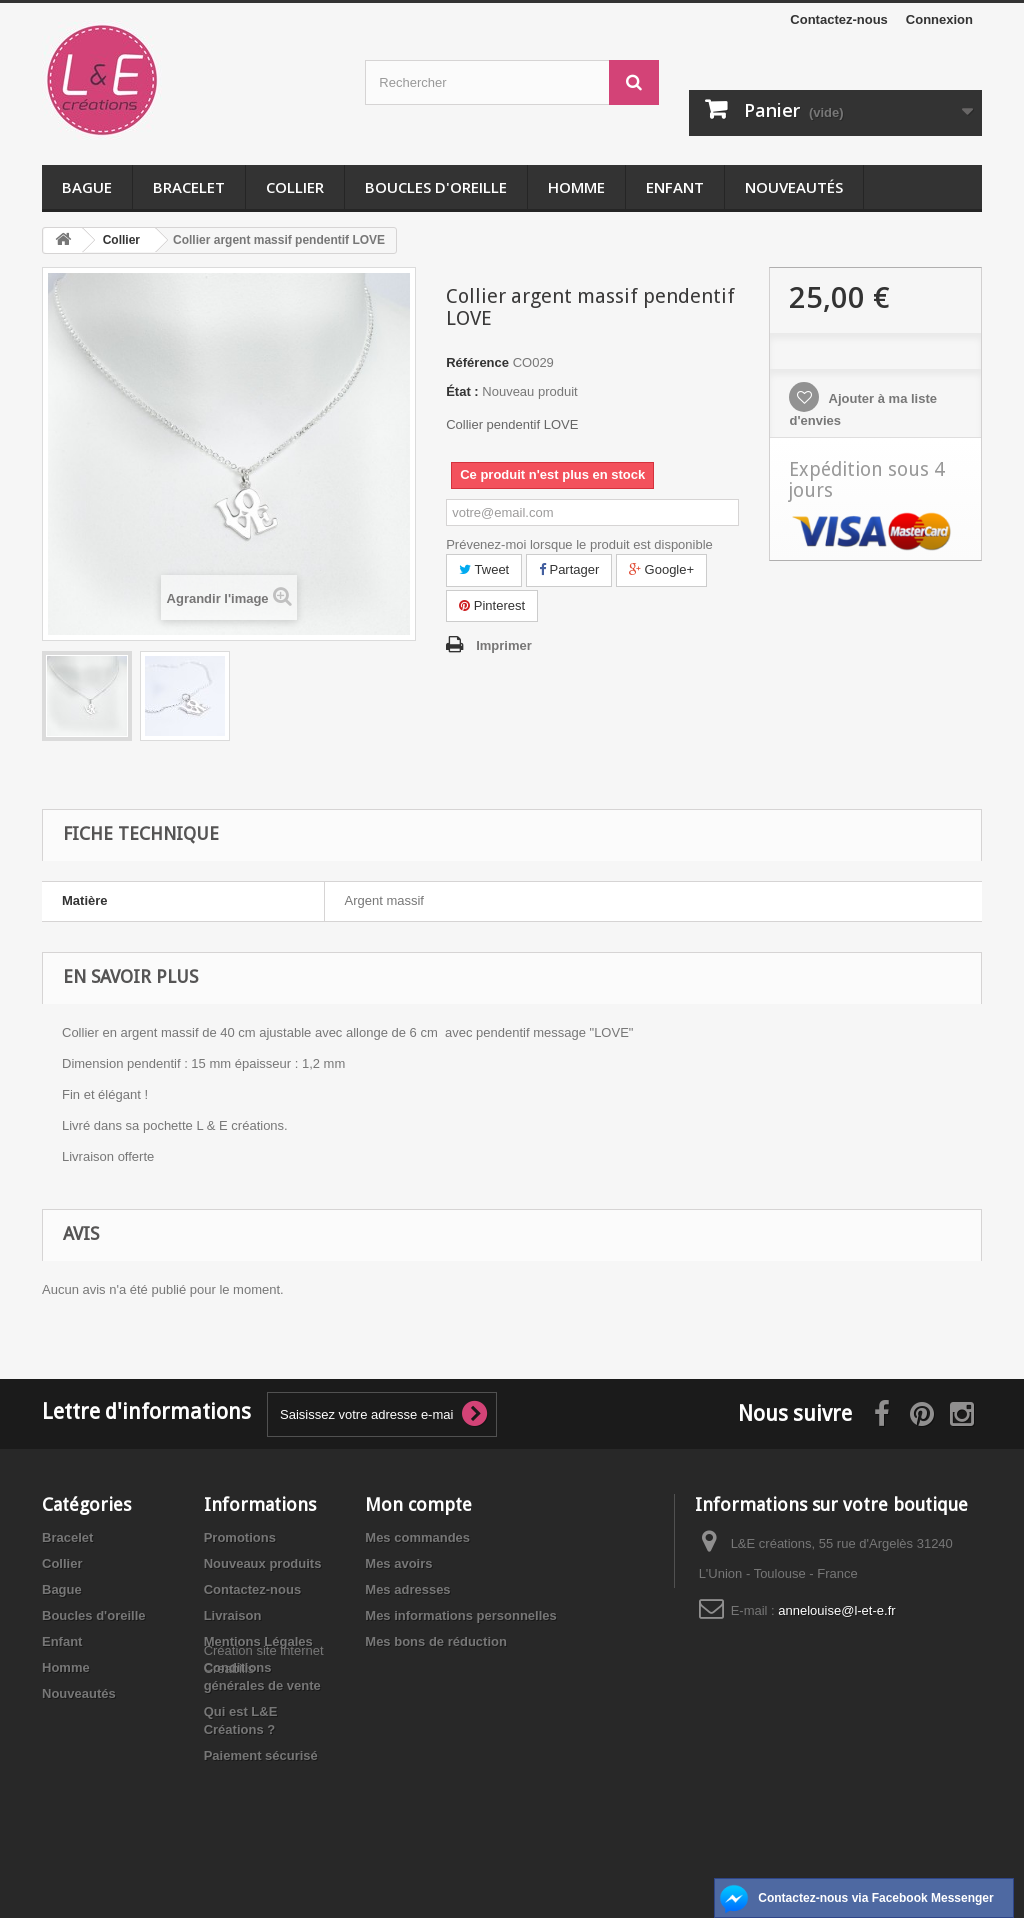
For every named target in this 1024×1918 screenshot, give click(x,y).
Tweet (484, 569)
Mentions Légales (258, 1641)
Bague (87, 187)
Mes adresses (407, 1589)
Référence (477, 362)
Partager (569, 569)
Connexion (939, 19)
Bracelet (189, 187)
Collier (295, 187)
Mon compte (418, 1504)
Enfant (675, 187)
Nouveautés (794, 187)
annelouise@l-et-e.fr (836, 1610)
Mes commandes (417, 1537)
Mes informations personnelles (460, 1615)
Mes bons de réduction (436, 1641)
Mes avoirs (398, 1563)
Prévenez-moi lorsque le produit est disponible (579, 544)
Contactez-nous (839, 19)
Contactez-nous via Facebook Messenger (875, 1898)
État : (462, 391)
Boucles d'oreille (436, 187)
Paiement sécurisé (261, 1755)
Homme (576, 187)
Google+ (661, 569)
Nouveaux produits (263, 1563)
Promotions (240, 1537)
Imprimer (504, 645)
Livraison (233, 1615)
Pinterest (492, 605)
